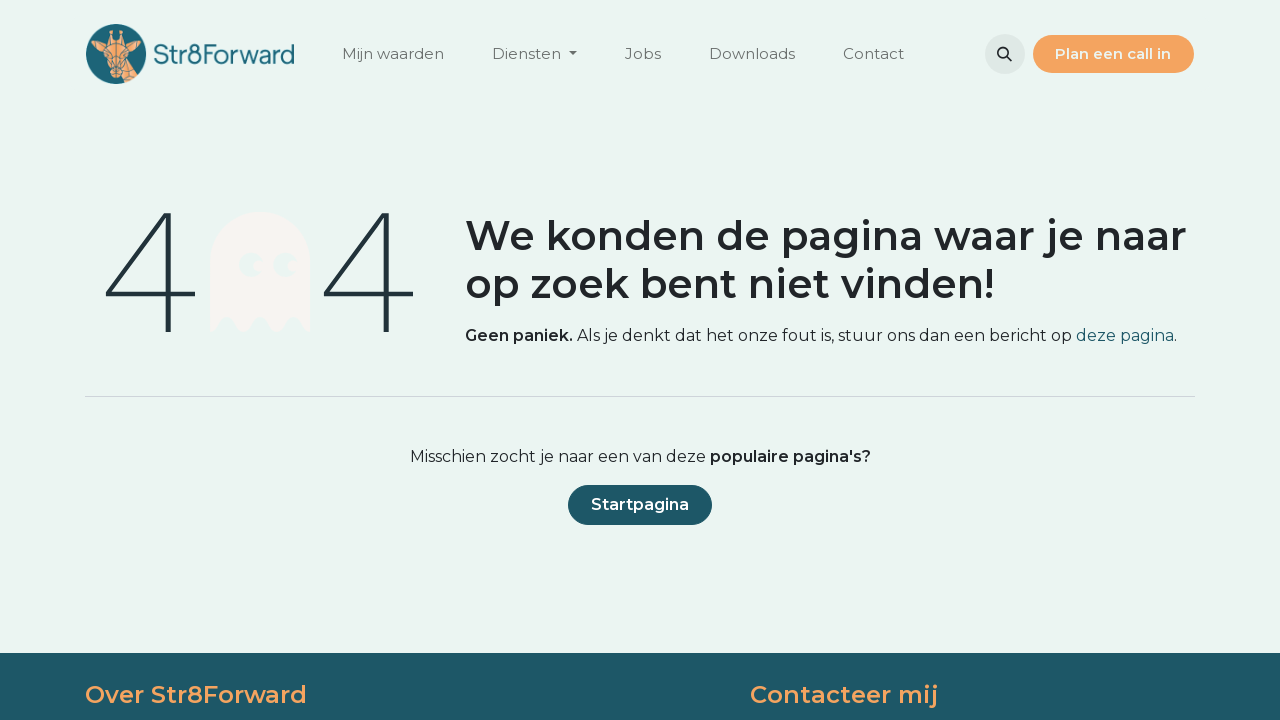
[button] (1005, 54)
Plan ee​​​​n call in (1113, 53)
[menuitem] (393, 54)
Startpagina (640, 504)
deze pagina (1125, 335)
